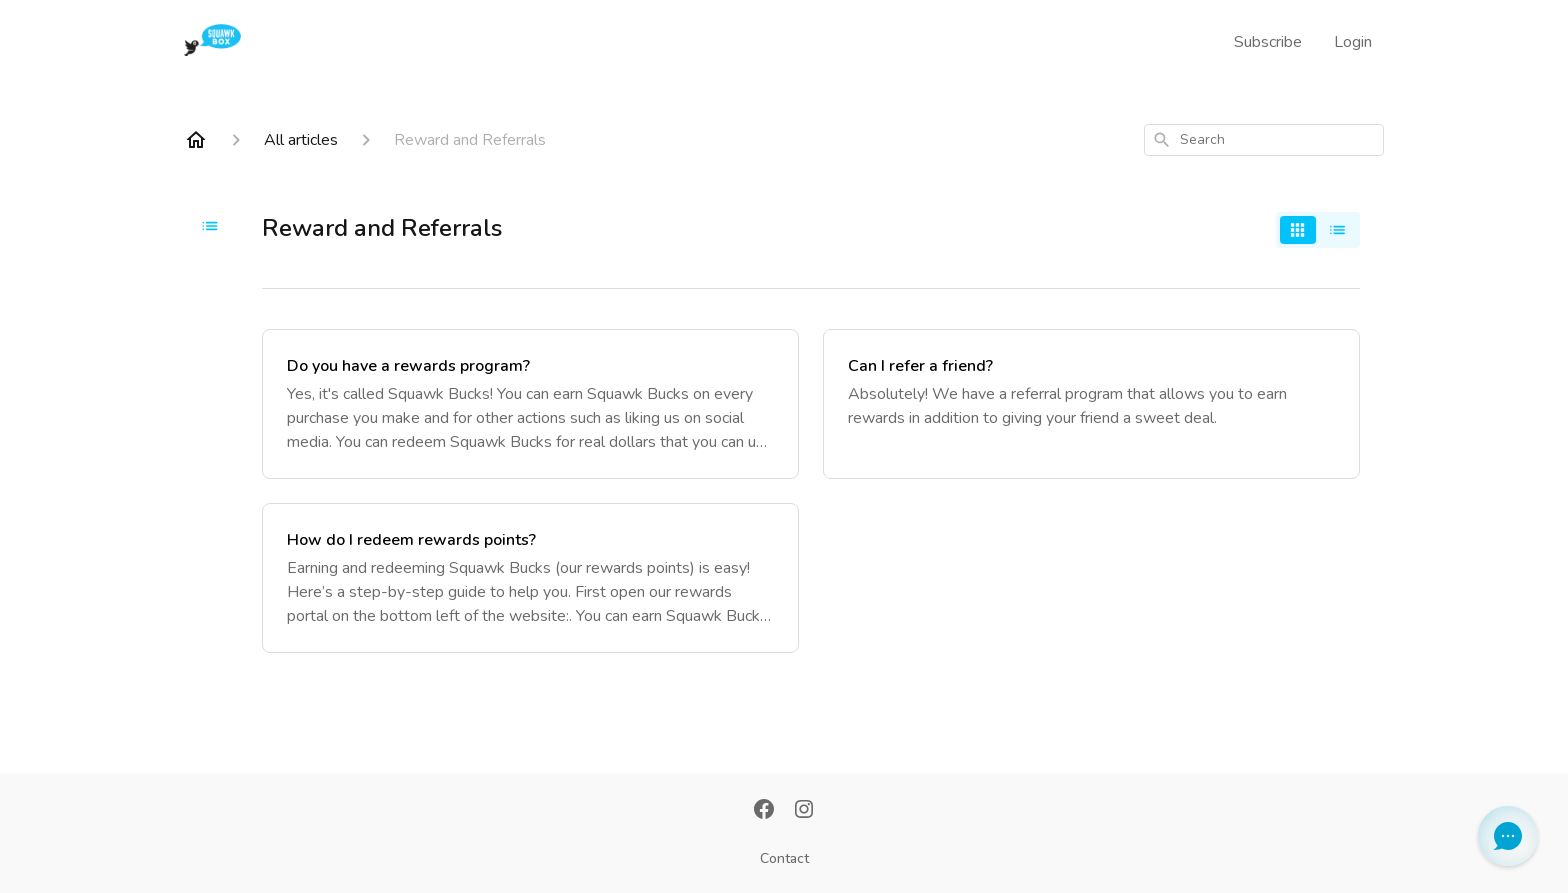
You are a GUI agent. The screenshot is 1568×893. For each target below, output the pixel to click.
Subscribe (1268, 42)
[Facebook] (764, 811)
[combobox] (1264, 140)
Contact (784, 858)
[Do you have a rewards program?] (530, 404)
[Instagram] (804, 811)
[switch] (1318, 230)
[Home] (196, 140)
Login (1353, 42)
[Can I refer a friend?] (1091, 404)
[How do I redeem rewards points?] (530, 578)
